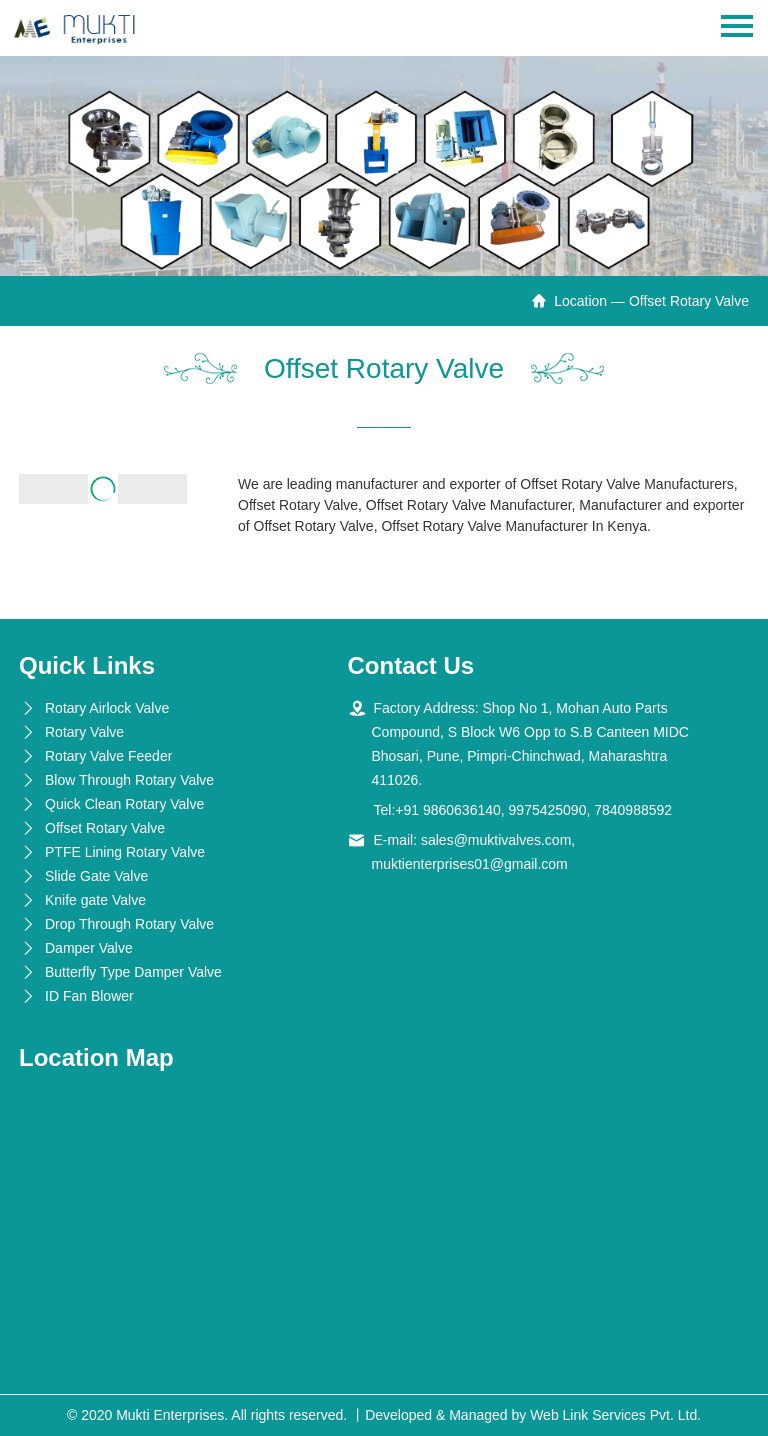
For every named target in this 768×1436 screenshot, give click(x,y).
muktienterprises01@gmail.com (470, 864)
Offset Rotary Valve (105, 828)
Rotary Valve (84, 732)
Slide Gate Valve (96, 876)
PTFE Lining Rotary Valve (125, 852)
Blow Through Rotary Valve (129, 780)
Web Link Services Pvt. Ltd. (615, 1415)
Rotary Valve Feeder (108, 756)
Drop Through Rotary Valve (129, 924)
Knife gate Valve (95, 900)
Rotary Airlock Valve (107, 708)
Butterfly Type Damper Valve (133, 972)
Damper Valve (89, 948)
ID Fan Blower (89, 996)
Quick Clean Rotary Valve (124, 804)
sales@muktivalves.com (496, 840)
